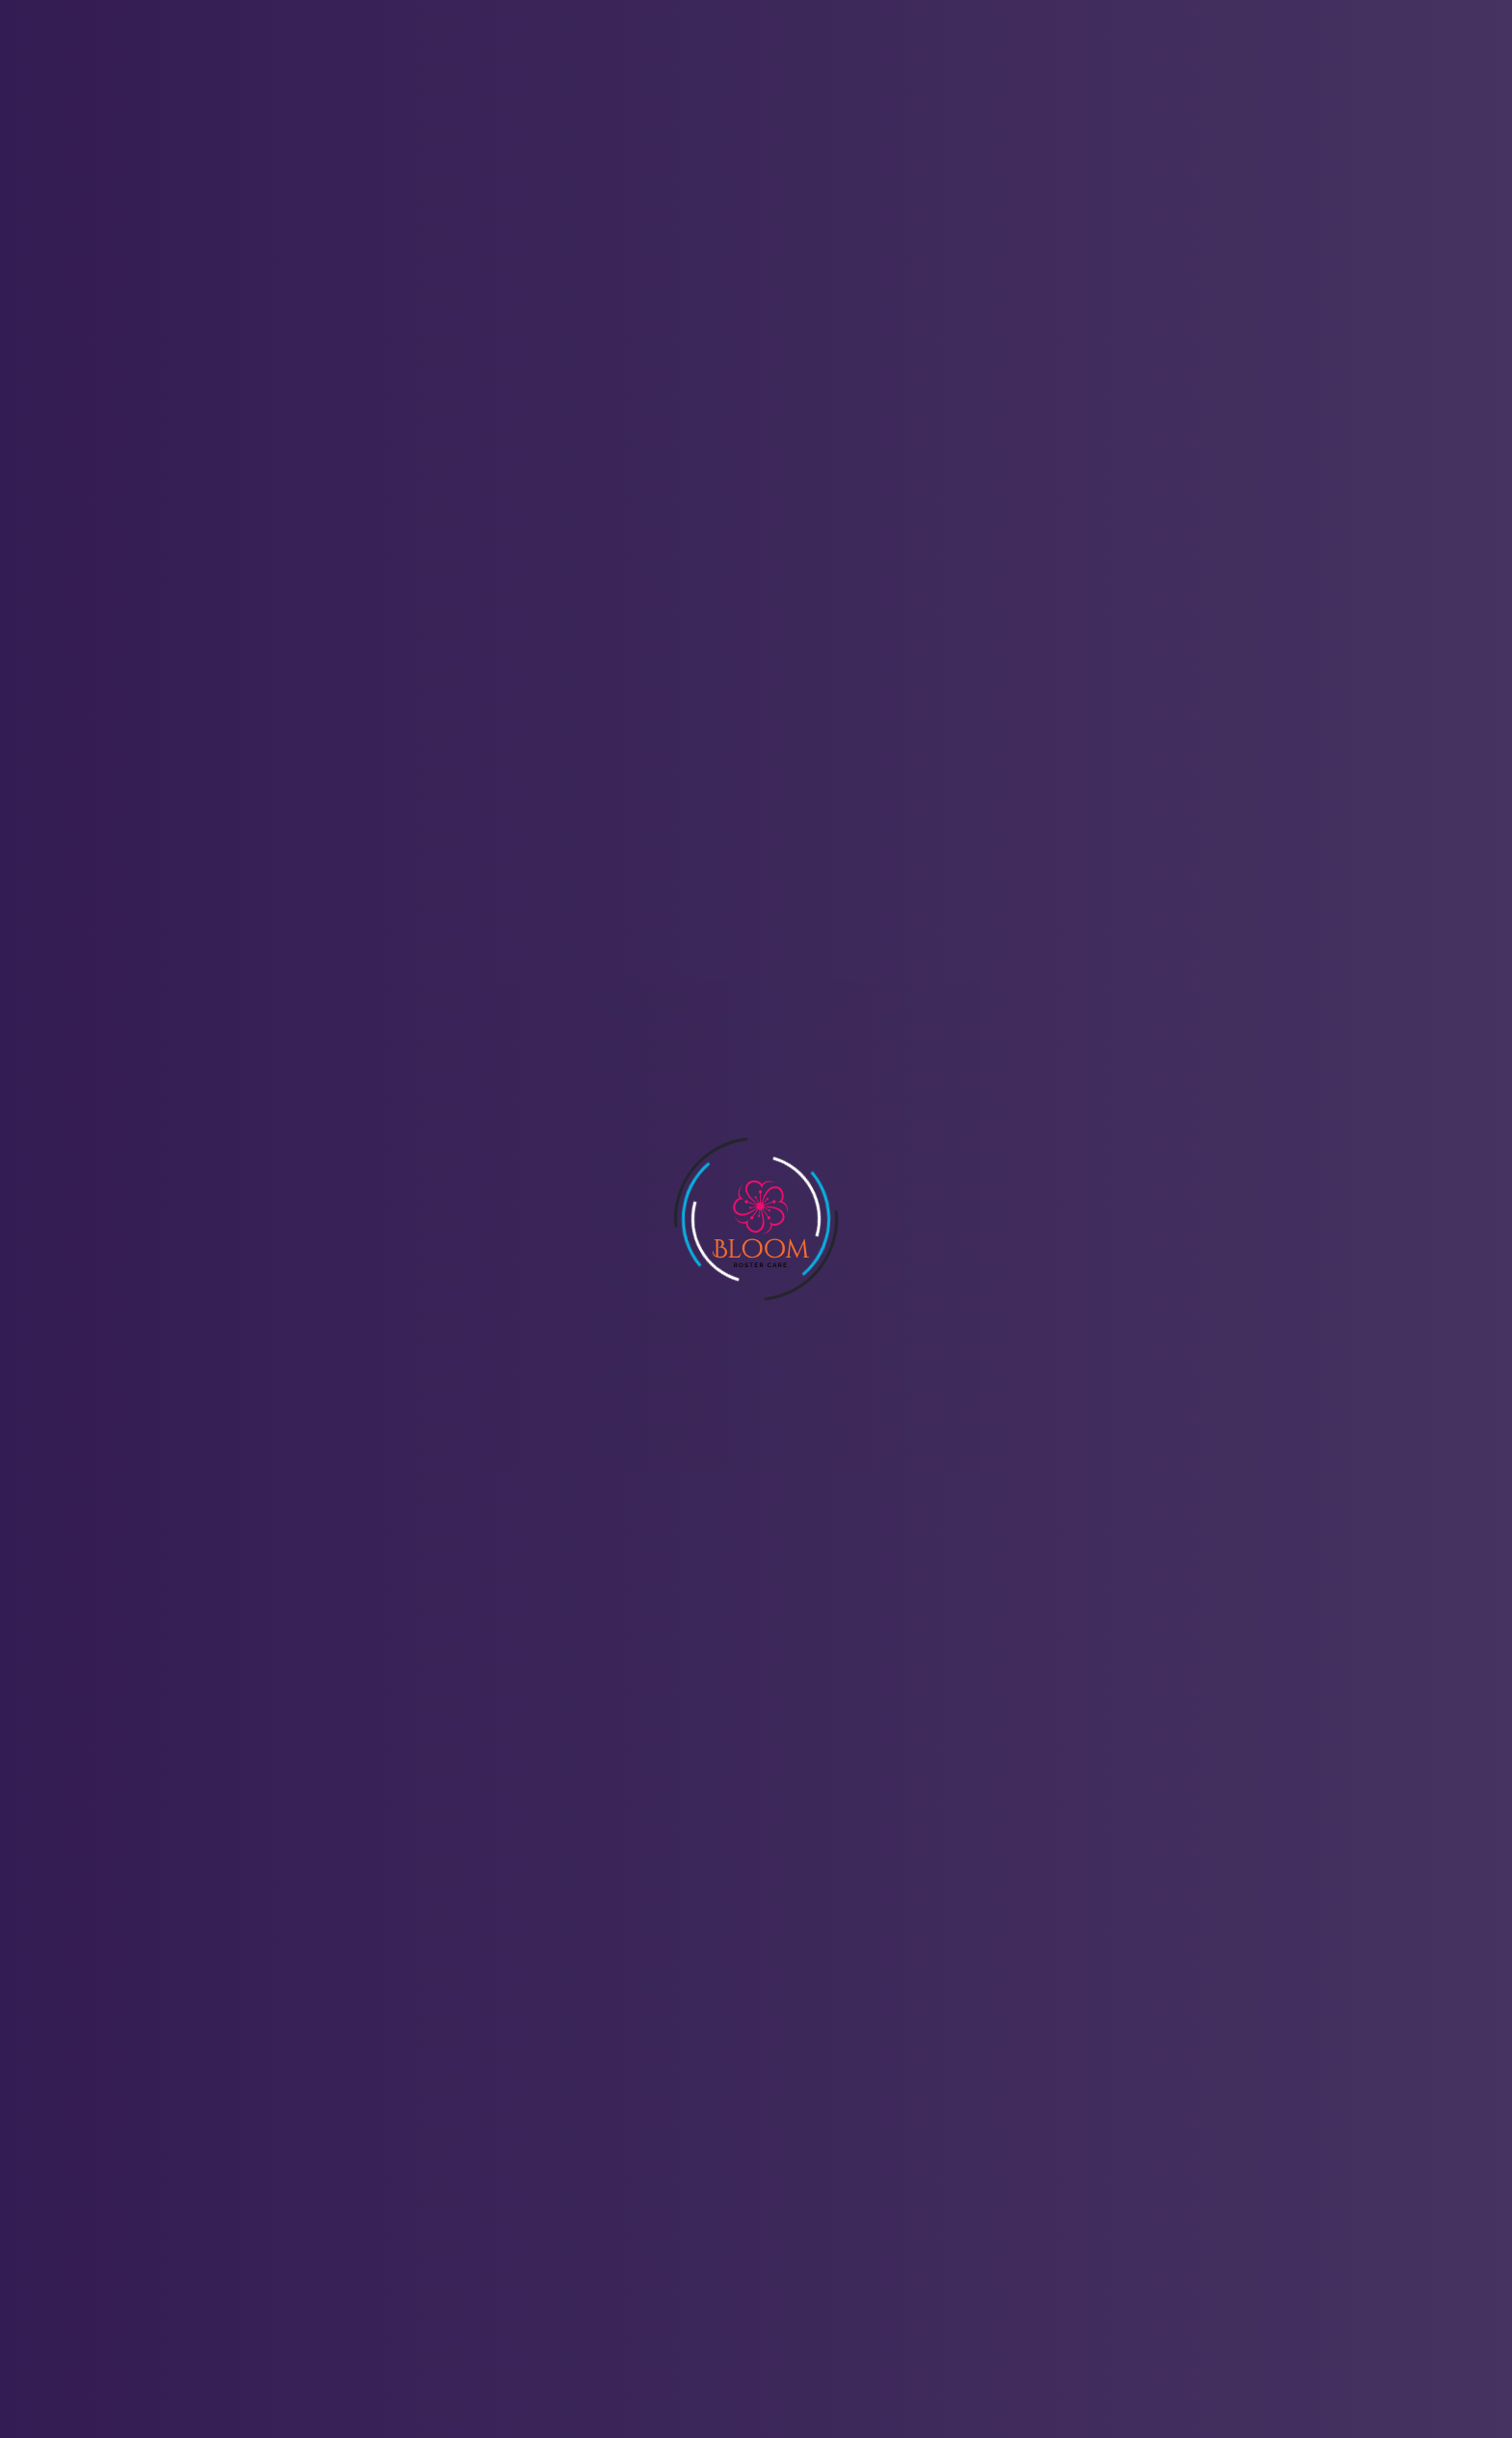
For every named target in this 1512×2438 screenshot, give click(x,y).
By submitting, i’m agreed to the (767, 1167)
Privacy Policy (651, 2188)
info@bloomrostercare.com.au (245, 2123)
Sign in (1208, 57)
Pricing (742, 57)
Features (641, 57)
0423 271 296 (190, 2152)
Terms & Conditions (671, 2222)
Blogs (953, 57)
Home (437, 57)
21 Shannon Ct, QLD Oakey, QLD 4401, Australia (297, 2180)
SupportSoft (955, 2372)
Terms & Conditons (864, 1168)
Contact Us (850, 57)
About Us (534, 57)
